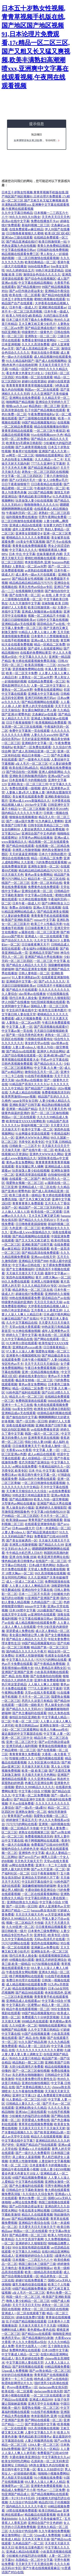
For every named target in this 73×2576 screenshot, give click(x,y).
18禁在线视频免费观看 (21, 2510)
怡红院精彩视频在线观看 (48, 1002)
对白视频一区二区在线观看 (34, 377)
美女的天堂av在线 (37, 1043)
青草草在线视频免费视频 (35, 2124)
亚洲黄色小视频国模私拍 (23, 1355)
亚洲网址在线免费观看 (24, 397)
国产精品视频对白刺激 (37, 2338)
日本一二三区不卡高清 (34, 1594)
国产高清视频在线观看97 (51, 1026)
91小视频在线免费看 (48, 2477)
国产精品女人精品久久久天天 (26, 965)
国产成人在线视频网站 (51, 360)
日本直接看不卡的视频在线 (27, 780)
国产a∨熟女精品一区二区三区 (49, 2370)
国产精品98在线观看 (56, 295)
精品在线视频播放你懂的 (51, 426)
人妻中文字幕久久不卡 (40, 2432)
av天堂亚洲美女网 (57, 1914)
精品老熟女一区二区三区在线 (32, 1289)
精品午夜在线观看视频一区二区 (28, 2009)
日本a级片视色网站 (56, 1314)
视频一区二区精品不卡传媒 (46, 615)
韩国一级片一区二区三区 (42, 1433)
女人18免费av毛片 (55, 480)
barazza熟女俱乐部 (43, 1910)
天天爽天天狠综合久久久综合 (26, 1491)
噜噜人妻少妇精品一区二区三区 (28, 2301)
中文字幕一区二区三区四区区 (22, 476)
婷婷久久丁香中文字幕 (21, 1335)
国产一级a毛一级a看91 (30, 1807)
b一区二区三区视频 (31, 809)
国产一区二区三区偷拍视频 (49, 1113)
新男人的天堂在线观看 (38, 706)
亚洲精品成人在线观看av (23, 2001)
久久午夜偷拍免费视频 (27, 2091)
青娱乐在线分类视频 (45, 352)
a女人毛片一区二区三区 (31, 763)
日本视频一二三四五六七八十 (32, 2259)
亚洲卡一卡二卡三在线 (17, 1405)
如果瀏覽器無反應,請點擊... (29, 140)
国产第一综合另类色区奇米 (24, 1035)
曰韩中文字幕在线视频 (52, 619)
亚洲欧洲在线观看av (52, 307)
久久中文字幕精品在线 (21, 1322)
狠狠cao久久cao (16, 406)
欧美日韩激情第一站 (53, 241)
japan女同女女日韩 (25, 1100)
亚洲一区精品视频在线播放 (41, 1372)
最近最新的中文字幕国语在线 (22, 1733)
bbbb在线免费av (38, 266)
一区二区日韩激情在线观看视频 (37, 258)
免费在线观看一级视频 (24, 788)
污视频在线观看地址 (39, 1039)
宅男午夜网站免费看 (53, 517)
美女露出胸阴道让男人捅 (39, 710)
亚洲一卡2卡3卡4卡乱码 (18, 2498)
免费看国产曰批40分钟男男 (49, 1844)
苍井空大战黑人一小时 (31, 2346)
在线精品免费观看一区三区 (46, 681)
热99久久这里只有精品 (24, 2058)
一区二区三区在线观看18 (48, 2395)
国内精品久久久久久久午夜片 (22, 813)
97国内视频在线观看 (49, 1758)
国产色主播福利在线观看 (29, 1713)
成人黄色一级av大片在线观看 (35, 574)
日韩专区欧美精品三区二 (45, 825)
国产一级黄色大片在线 (34, 759)
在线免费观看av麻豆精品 (26, 229)
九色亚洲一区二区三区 (24, 1228)
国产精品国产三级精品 (40, 1088)
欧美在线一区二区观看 (24, 295)
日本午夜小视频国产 (36, 1359)
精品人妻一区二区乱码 (34, 2046)
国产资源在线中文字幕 (40, 2424)
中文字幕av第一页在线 (17, 1030)
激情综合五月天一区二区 (42, 1072)
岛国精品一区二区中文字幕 (34, 2560)
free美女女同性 (22, 1409)
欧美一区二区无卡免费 (21, 673)
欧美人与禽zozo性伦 (54, 1729)
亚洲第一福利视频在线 (54, 1824)
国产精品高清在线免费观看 (40, 1252)
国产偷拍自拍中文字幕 (21, 1417)
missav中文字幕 (44, 919)
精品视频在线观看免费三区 (20, 254)
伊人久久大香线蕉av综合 (29, 2342)
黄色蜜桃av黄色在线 (41, 2329)
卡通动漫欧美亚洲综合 (40, 1890)
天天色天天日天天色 (56, 217)
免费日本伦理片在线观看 (23, 1980)
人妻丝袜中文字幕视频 (54, 2161)
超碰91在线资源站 (34, 381)
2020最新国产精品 (49, 1610)
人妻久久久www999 (44, 735)
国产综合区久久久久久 (17, 940)
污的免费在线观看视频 (51, 862)
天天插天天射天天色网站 (39, 1774)
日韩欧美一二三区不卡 (24, 1146)
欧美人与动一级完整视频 (51, 1499)
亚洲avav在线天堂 (43, 1257)
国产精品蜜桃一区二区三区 (28, 2235)
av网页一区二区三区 (20, 455)
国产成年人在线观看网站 (45, 648)
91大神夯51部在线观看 (21, 1343)
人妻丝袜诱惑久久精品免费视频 (43, 829)
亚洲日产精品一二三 (16, 1910)
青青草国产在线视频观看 (45, 1520)
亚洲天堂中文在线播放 (43, 2403)
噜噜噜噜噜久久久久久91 (41, 504)
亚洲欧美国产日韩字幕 (24, 1104)
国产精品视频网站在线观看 (40, 702)
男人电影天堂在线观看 (17, 2477)
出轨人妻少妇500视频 (55, 2169)
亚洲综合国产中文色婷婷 (38, 833)
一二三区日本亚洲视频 (17, 1996)
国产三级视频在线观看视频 (37, 418)
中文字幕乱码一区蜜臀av (23, 2005)
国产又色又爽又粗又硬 (34, 1199)
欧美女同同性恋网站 (16, 2461)
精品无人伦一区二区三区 (26, 1396)
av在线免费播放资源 (45, 1429)
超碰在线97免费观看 (29, 1294)
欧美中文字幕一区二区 (37, 1129)
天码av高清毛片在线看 (49, 1939)
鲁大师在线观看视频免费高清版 (34, 661)
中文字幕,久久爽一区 (48, 1067)
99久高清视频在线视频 (50, 1573)
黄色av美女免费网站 (39, 874)
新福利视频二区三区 (36, 225)
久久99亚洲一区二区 (20, 1927)
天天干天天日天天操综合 (42, 1363)
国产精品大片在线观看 (21, 989)
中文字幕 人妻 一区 (19, 1026)
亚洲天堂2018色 (57, 809)
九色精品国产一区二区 (46, 1602)
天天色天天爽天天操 (36, 2539)
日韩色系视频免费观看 (17, 1063)
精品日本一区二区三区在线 (46, 878)
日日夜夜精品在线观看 (46, 484)
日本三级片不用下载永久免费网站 (29, 319)
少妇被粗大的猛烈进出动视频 (29, 2116)
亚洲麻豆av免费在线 (45, 1947)
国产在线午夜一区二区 (24, 595)
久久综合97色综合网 (23, 2502)
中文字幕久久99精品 (26, 2251)
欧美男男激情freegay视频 (19, 1096)
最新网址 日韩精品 (14, 2465)
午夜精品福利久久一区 (54, 1466)
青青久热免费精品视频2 (53, 245)
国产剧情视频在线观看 (27, 2366)
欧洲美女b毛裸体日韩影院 (24, 443)
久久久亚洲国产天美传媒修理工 (40, 2518)
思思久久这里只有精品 (37, 1700)
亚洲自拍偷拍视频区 (36, 2083)
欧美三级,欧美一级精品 (25, 1195)
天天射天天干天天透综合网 (34, 2564)
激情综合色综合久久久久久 (42, 274)
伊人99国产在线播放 (16, 1002)
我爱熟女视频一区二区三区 (24, 1183)
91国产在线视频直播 (36, 2033)
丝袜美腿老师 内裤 (49, 554)
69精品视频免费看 (57, 2366)
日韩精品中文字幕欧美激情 (24, 2190)
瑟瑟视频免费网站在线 (27, 669)
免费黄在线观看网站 (48, 689)
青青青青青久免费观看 (27, 1203)
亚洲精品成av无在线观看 (19, 624)
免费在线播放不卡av (45, 221)
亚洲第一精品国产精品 (21, 1109)
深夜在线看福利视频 (20, 1425)
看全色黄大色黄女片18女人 (24, 373)
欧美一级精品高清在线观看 (43, 2272)
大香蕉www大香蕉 (19, 1450)
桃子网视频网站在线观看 (42, 1840)
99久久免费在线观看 (16, 1281)
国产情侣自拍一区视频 (21, 772)
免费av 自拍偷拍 (20, 907)
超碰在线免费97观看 (30, 2317)
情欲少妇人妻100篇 (38, 1442)
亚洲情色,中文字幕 (31, 1853)
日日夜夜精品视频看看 (51, 1927)
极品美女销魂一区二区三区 (34, 1380)
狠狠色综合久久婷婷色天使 (20, 1848)
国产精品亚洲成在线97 (21, 241)
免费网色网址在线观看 (24, 2350)
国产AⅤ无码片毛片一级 (25, 480)
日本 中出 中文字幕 (22, 554)
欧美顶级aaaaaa (16, 1520)
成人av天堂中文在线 (15, 2136)
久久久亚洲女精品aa (41, 1779)
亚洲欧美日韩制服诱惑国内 (28, 776)
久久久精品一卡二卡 (49, 459)
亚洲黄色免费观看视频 (46, 2486)
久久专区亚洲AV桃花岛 (44, 1762)
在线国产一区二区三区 (51, 1561)
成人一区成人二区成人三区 (24, 1581)
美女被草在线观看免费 (27, 796)
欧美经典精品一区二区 (40, 262)
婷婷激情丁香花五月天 (21, 1820)
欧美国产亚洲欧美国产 (17, 919)
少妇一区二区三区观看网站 (20, 1729)
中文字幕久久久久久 (23, 550)
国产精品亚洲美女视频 (52, 911)
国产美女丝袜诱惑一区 (21, 1540)
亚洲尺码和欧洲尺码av (40, 698)
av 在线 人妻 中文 (54, 595)
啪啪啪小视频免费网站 (53, 2473)
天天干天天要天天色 (53, 1109)
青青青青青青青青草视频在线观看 (30, 385)
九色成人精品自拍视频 (24, 1092)
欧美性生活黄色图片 (53, 1010)
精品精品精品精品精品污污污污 (31, 582)
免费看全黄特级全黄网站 (39, 340)
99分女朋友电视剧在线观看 (31, 2247)
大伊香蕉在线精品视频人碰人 (48, 1306)
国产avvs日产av (29, 1857)
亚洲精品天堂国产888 (44, 952)
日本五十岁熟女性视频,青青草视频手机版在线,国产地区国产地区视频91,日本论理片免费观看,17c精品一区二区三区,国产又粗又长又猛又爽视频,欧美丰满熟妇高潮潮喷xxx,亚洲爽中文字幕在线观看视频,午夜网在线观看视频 (36, 200)
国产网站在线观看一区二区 (43, 2420)
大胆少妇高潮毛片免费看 (26, 2066)
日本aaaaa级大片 (23, 1528)
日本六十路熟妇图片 (53, 854)
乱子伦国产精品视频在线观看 (45, 410)
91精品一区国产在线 (23, 369)
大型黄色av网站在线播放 (35, 837)
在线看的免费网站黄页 (35, 652)
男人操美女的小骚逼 (20, 1507)
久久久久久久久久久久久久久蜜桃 (39, 2050)
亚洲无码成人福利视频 (21, 1746)
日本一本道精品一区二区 (53, 1528)
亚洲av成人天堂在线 (45, 640)
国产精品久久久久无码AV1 (36, 1220)
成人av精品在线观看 (41, 1454)
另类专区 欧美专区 (31, 1141)
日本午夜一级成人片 (23, 307)
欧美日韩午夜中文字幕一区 (37, 1474)
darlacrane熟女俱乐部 (53, 2387)
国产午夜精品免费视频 (49, 1663)
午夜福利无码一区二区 (49, 488)
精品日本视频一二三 (36, 755)
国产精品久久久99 (51, 1544)
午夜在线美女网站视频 (21, 1972)
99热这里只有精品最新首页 (31, 1495)
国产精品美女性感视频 (27, 578)
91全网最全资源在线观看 (32, 1133)
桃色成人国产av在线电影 (51, 2379)
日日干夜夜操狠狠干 (16, 484)
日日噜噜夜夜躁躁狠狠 (31, 1224)
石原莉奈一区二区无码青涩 (49, 2461)
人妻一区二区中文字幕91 (48, 685)
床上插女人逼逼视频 (26, 2157)
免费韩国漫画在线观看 (31, 1400)
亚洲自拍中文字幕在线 (37, 1589)
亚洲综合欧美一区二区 (37, 891)
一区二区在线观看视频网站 (40, 1894)
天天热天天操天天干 (28, 1861)
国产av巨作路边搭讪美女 (26, 291)
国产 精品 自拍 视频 (15, 1676)
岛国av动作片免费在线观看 (37, 1479)
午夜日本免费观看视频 (40, 1368)
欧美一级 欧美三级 (34, 1770)
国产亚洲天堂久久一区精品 (40, 2449)
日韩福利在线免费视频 (52, 250)
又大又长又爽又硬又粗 (44, 1215)
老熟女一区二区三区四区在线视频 (45, 471)
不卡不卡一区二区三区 (34, 1696)
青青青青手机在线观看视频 (49, 915)
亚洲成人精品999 (41, 2399)
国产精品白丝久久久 (48, 1063)
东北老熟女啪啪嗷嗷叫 (27, 2074)
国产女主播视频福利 (20, 1269)
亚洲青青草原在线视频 (43, 1437)
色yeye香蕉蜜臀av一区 (22, 2387)
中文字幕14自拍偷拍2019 (48, 1511)
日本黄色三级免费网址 (43, 1931)
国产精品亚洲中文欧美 (29, 1799)
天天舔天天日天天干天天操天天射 (41, 2128)
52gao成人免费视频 (15, 2370)
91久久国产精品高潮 (32, 2042)
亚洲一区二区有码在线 (46, 883)
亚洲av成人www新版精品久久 (29, 800)
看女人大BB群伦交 (50, 2469)
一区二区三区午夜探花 (49, 430)
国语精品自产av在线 (51, 624)
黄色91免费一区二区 (32, 2198)
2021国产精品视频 (40, 492)
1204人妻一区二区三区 (43, 2444)
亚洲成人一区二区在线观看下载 (46, 936)
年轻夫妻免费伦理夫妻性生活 (35, 2079)
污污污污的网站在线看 (51, 1659)
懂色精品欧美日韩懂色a (34, 496)
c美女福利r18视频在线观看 (40, 948)
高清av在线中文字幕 (15, 221)
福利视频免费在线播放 (21, 517)
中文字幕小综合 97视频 (34, 1791)
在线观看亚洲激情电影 (40, 1524)
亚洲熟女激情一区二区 (43, 866)
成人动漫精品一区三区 (37, 1458)
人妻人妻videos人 (24, 1047)
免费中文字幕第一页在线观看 (29, 730)
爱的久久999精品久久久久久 (34, 1787)
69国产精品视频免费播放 (29, 2177)
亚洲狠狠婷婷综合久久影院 (34, 2255)
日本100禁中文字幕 (22, 1610)
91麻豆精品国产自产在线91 (20, 1318)
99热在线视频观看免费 (24, 1298)
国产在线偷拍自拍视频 (45, 1676)
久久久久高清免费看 (36, 344)
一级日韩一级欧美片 (29, 1705)
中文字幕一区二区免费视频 (31, 1795)
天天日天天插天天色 (29, 1914)
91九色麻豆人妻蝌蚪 (49, 821)
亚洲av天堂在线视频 (47, 907)
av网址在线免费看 (24, 1466)
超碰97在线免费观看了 (31, 2280)
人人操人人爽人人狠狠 (43, 1684)
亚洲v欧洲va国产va (56, 1055)
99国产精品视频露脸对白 (39, 422)
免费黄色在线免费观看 (43, 887)
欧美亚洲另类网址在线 (53, 1557)
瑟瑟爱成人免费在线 (20, 1631)
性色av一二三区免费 (51, 2490)
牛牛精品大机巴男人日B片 (24, 1552)
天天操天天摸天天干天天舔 (24, 1273)
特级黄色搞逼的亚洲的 (17, 1302)
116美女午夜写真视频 (30, 541)
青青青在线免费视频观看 (29, 545)
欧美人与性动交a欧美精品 (24, 315)
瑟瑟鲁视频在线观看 (35, 1248)
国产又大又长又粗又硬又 (32, 1240)
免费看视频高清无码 (56, 1092)
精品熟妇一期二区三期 (44, 406)
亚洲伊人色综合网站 (51, 1051)
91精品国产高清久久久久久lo (29, 1084)
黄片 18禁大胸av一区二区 (52, 1277)
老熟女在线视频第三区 (34, 1832)
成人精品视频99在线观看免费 (35, 1622)
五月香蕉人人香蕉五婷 (46, 1310)
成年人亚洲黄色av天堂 (27, 529)
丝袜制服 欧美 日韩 (55, 603)
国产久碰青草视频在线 (31, 447)
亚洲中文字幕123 (24, 2095)
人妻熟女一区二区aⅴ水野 (29, 566)
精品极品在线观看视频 (40, 2514)
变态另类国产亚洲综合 (34, 1462)
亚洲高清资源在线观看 (31, 1174)
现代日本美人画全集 (23, 998)
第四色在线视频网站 (20, 1277)
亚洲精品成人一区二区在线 (37, 1187)
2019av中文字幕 (35, 804)
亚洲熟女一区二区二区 (40, 336)
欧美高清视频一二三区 (40, 665)
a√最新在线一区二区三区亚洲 (38, 932)
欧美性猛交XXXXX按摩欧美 (25, 1121)
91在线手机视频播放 (16, 640)
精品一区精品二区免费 (49, 644)
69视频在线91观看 (21, 1959)
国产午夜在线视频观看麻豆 (41, 2568)
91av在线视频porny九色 (47, 434)
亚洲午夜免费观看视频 (49, 1680)
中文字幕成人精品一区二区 (20, 2354)
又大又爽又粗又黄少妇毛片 (37, 323)
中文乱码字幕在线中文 (21, 1010)
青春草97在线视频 (24, 451)
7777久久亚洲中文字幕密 (48, 463)
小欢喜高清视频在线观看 (51, 1672)
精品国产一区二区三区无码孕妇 (40, 1207)
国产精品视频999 (28, 287)
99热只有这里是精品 (49, 270)
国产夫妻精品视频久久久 (33, 2087)
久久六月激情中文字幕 (24, 603)
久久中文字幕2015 (46, 940)
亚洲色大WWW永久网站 (32, 1137)
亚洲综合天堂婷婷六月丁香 (40, 1877)
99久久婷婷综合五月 (20, 270)
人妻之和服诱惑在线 (39, 2440)
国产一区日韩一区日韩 (31, 1421)
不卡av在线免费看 (21, 1803)
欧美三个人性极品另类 (46, 924)
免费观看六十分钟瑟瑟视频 (40, 2017)
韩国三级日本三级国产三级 (37, 2264)
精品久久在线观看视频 (46, 2136)
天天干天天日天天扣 (26, 2305)
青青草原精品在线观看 (17, 430)
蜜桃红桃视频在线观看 (49, 299)
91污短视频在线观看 (46, 1964)
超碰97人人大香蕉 (14, 607)
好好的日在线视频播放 (17, 2375)
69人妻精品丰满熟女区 (50, 1668)
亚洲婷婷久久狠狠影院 (54, 998)
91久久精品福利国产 (20, 360)
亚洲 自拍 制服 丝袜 (22, 1557)
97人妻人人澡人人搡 (20, 1351)
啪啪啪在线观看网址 (49, 455)
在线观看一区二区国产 (24, 1178)
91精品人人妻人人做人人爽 (37, 632)
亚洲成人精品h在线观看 (25, 525)
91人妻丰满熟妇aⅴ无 (26, 977)
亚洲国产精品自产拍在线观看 (36, 2144)
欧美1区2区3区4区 (57, 233)
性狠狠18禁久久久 (21, 1758)
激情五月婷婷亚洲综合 (51, 1959)
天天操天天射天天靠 (35, 1766)
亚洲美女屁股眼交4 (28, 533)
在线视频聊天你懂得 (29, 591)
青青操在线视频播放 (53, 1746)
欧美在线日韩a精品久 (24, 767)
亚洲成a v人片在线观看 (34, 2148)
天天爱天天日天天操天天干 (37, 2227)
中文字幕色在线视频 (29, 2181)
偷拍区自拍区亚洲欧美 (24, 1717)
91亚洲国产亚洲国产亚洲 (42, 1598)
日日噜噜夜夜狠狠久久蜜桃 (24, 233)
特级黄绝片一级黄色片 (37, 332)
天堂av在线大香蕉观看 (24, 1326)
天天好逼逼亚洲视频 (35, 739)
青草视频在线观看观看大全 (20, 1059)
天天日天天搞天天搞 (48, 1302)
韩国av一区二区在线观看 (42, 389)
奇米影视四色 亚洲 (37, 562)
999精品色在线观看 (35, 2021)
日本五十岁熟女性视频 (17, 299)
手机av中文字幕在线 (54, 1059)
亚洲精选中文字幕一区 (38, 743)
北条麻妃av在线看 (44, 714)
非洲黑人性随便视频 (26, 850)
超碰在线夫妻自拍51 (32, 1376)
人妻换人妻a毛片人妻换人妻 (25, 792)
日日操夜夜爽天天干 (39, 928)
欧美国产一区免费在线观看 (32, 747)
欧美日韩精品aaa (26, 1725)
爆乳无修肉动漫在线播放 (29, 2284)
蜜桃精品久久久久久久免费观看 (28, 537)
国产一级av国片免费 (20, 821)
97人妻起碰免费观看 (16, 915)
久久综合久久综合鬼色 (38, 2194)
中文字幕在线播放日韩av (19, 250)
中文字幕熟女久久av (55, 2457)
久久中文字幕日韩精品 (17, 213)
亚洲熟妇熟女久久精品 (22, 1902)
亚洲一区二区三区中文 (17, 1737)
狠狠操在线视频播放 (23, 817)
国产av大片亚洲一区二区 (48, 1869)
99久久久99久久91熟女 (24, 217)
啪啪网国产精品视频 (20, 402)
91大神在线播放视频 (32, 899)
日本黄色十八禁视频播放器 (50, 636)
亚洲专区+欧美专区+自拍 (51, 1935)
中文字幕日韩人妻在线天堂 (24, 2362)
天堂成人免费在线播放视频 (46, 1569)
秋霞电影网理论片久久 (17, 2383)
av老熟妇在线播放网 (39, 570)
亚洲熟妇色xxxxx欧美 (27, 1347)
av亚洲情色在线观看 (42, 1614)
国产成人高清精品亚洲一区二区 (38, 348)
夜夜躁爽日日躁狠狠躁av (35, 2268)
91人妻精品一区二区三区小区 (26, 2099)
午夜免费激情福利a (41, 414)
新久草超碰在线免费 (29, 2358)
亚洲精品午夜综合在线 (34, 2222)
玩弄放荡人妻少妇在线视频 (34, 500)
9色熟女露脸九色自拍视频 (46, 2465)
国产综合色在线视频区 (40, 278)
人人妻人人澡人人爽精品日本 (29, 1585)
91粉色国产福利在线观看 (23, 1392)
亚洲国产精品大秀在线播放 (43, 956)
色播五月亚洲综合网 (39, 1783)
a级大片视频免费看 (28, 1018)
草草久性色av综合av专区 (35, 587)
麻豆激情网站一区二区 (17, 2535)
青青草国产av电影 (19, 1816)
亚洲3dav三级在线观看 (17, 237)
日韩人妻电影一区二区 (34, 973)
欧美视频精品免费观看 (51, 722)
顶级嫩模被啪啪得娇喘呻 (39, 1885)
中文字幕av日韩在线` (39, 895)
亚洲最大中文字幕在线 (43, 693)
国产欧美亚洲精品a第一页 (52, 2132)
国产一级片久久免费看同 (32, 2153)
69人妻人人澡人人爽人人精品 (45, 2481)
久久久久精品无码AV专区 (39, 1285)
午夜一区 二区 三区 (25, 1721)
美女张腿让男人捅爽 (29, 1166)
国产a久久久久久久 (52, 981)
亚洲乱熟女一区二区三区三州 (28, 784)
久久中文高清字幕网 (29, 2239)
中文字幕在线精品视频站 (35, 282)
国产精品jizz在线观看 (20, 1051)
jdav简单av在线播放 (32, 993)
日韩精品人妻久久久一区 (23, 2103)
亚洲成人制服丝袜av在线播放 (42, 611)
